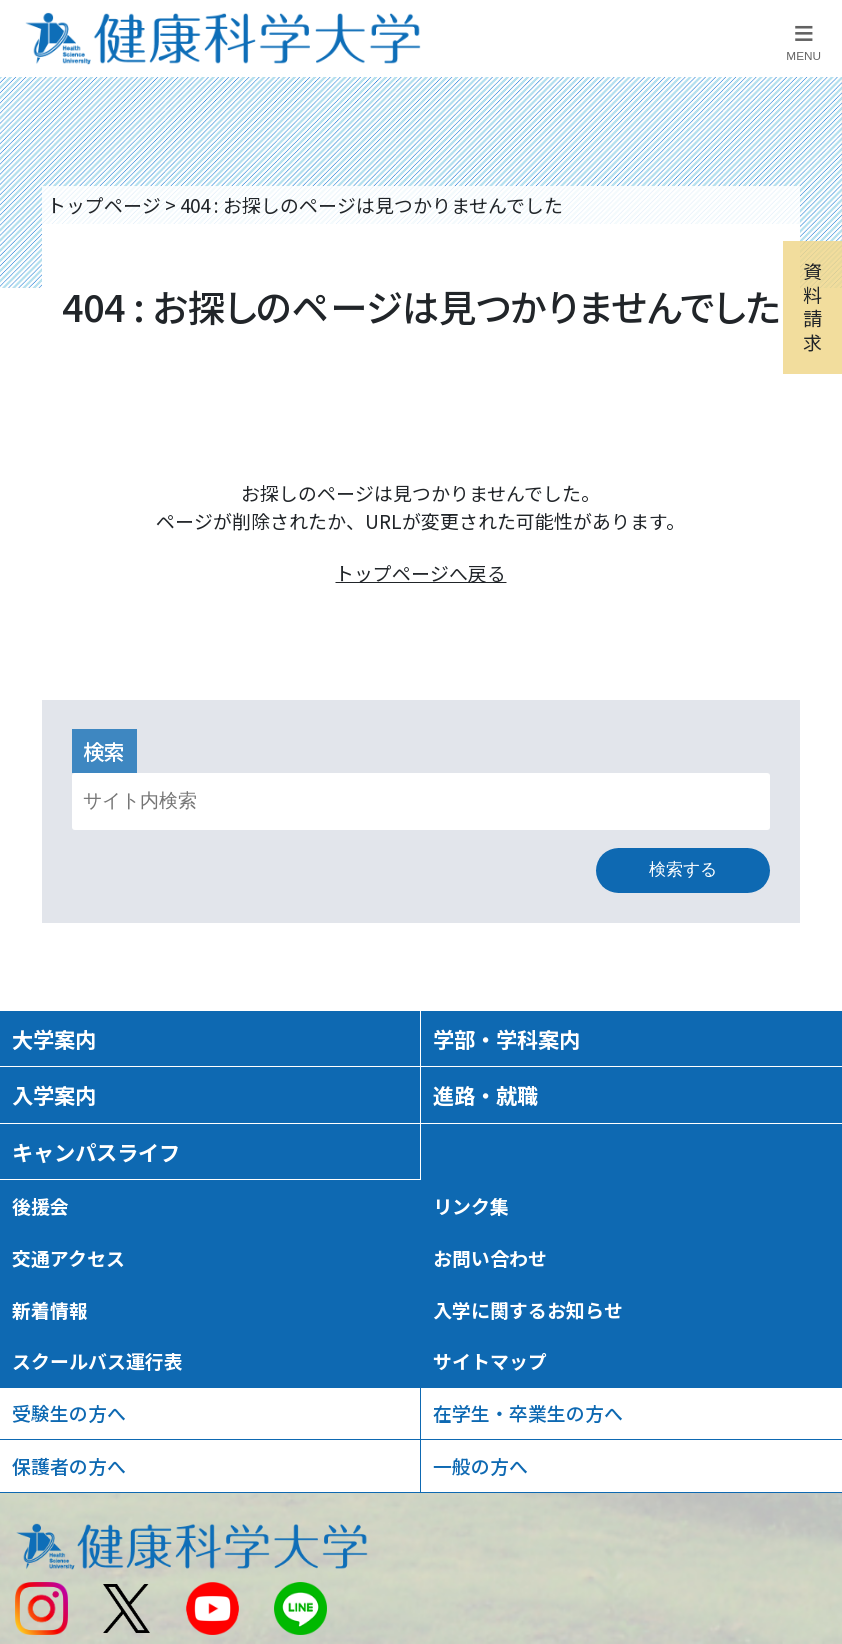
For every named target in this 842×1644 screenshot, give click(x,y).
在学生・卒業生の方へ (528, 1412)
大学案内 (54, 1038)
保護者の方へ (69, 1465)
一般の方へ (480, 1465)
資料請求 (812, 306)
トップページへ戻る (420, 572)
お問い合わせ (490, 1257)
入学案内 (54, 1094)
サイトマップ (490, 1360)
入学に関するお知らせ (528, 1309)
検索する (683, 869)
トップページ (104, 204)
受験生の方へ (69, 1412)
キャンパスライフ (96, 1151)
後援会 (40, 1205)
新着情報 (50, 1309)
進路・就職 (485, 1094)
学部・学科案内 (506, 1038)
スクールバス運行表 (97, 1360)
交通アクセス (68, 1257)
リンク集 (471, 1205)
